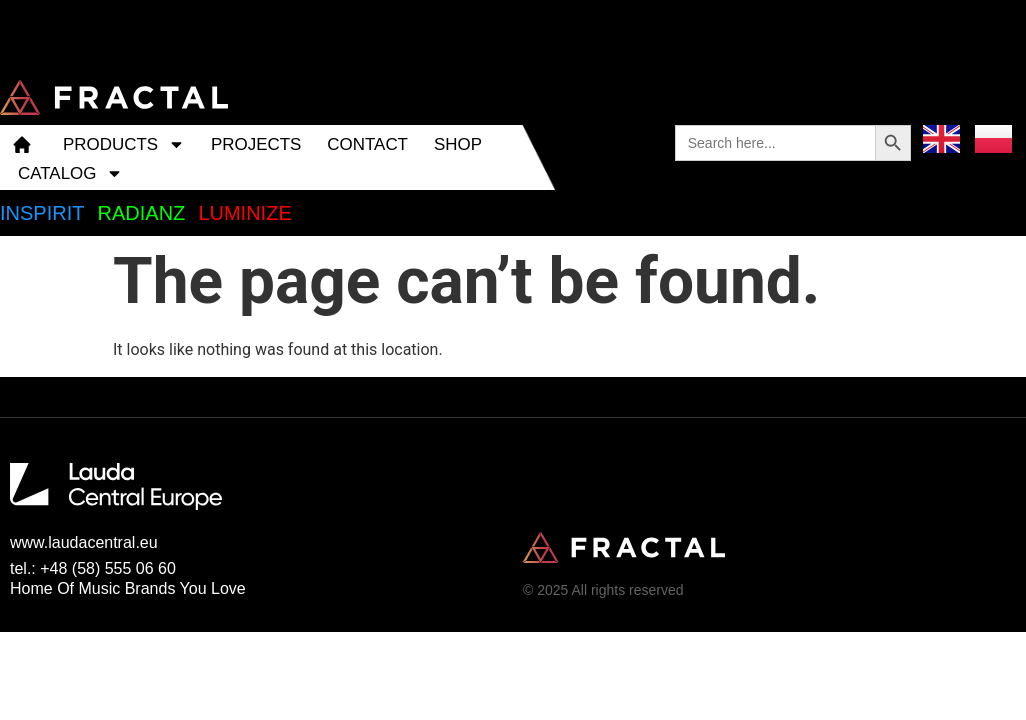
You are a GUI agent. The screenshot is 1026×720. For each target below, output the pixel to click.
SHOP (458, 144)
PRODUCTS (124, 144)
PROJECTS (256, 144)
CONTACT (367, 144)
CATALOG (70, 173)
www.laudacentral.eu (84, 542)
